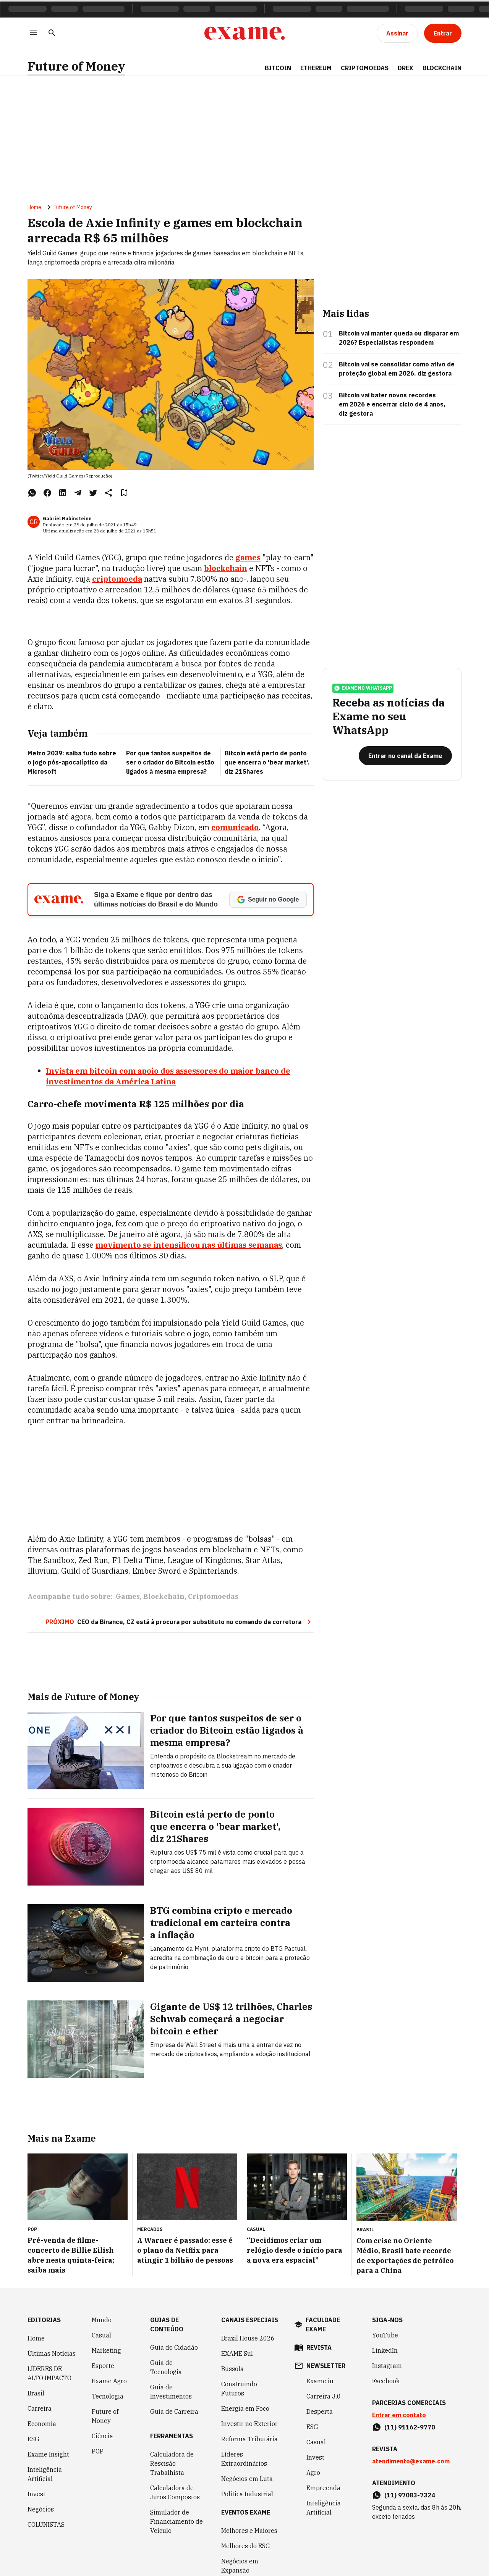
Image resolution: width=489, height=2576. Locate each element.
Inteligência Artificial (45, 2472)
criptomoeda (117, 581)
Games (128, 1598)
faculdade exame (323, 2323)
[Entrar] (442, 33)
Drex (405, 68)
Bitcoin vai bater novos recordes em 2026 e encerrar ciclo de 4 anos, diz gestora (392, 406)
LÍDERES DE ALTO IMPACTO (49, 2371)
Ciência (102, 2434)
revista (319, 2346)
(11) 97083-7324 (409, 2493)
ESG (33, 2437)
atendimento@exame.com (411, 2459)
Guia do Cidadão (174, 2346)
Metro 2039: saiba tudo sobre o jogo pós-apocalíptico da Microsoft (72, 764)
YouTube (385, 2333)
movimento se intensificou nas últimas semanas (189, 1247)
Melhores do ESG (245, 2544)
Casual (101, 2333)
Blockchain (442, 68)
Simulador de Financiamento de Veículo (176, 2520)
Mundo (102, 2318)
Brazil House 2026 (248, 2336)
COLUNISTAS (46, 2523)
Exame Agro (109, 2379)
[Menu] (34, 33)
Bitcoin (278, 68)
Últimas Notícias (52, 2352)
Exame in (320, 2379)
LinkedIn (385, 2349)
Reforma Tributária (249, 2437)
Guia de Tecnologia (166, 2365)
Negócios (41, 2507)
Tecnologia (107, 2395)
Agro (313, 2471)
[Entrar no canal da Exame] (405, 761)
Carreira (40, 2407)
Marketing (106, 2349)
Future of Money (76, 66)
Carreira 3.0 (323, 2395)
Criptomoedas (365, 68)
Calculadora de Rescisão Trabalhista (172, 2462)
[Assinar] (397, 33)
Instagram (387, 2364)
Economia (42, 2422)
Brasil (36, 2391)
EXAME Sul (237, 2352)
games (248, 560)
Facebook (386, 2379)
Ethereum (316, 68)
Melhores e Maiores (249, 2529)
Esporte (103, 2364)
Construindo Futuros (239, 2387)
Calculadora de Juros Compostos (175, 2490)
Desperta (319, 2410)
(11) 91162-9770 (409, 2425)
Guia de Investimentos (171, 2390)
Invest (36, 2492)
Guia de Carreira (174, 2410)
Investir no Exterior (249, 2422)
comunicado (235, 829)
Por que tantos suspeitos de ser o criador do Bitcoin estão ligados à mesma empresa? (170, 764)
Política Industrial (247, 2492)
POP (98, 2449)
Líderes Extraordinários (244, 2457)
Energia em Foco (245, 2407)
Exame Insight (48, 2453)
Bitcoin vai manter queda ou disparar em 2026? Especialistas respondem (399, 340)
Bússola (232, 2367)
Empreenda (323, 2486)
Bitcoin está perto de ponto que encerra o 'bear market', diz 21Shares (267, 764)
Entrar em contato (399, 2413)
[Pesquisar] (52, 33)
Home (34, 209)
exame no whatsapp (363, 694)
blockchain (225, 570)
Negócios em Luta (247, 2477)
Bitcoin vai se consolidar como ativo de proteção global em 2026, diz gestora (397, 371)
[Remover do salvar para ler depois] (123, 495)
